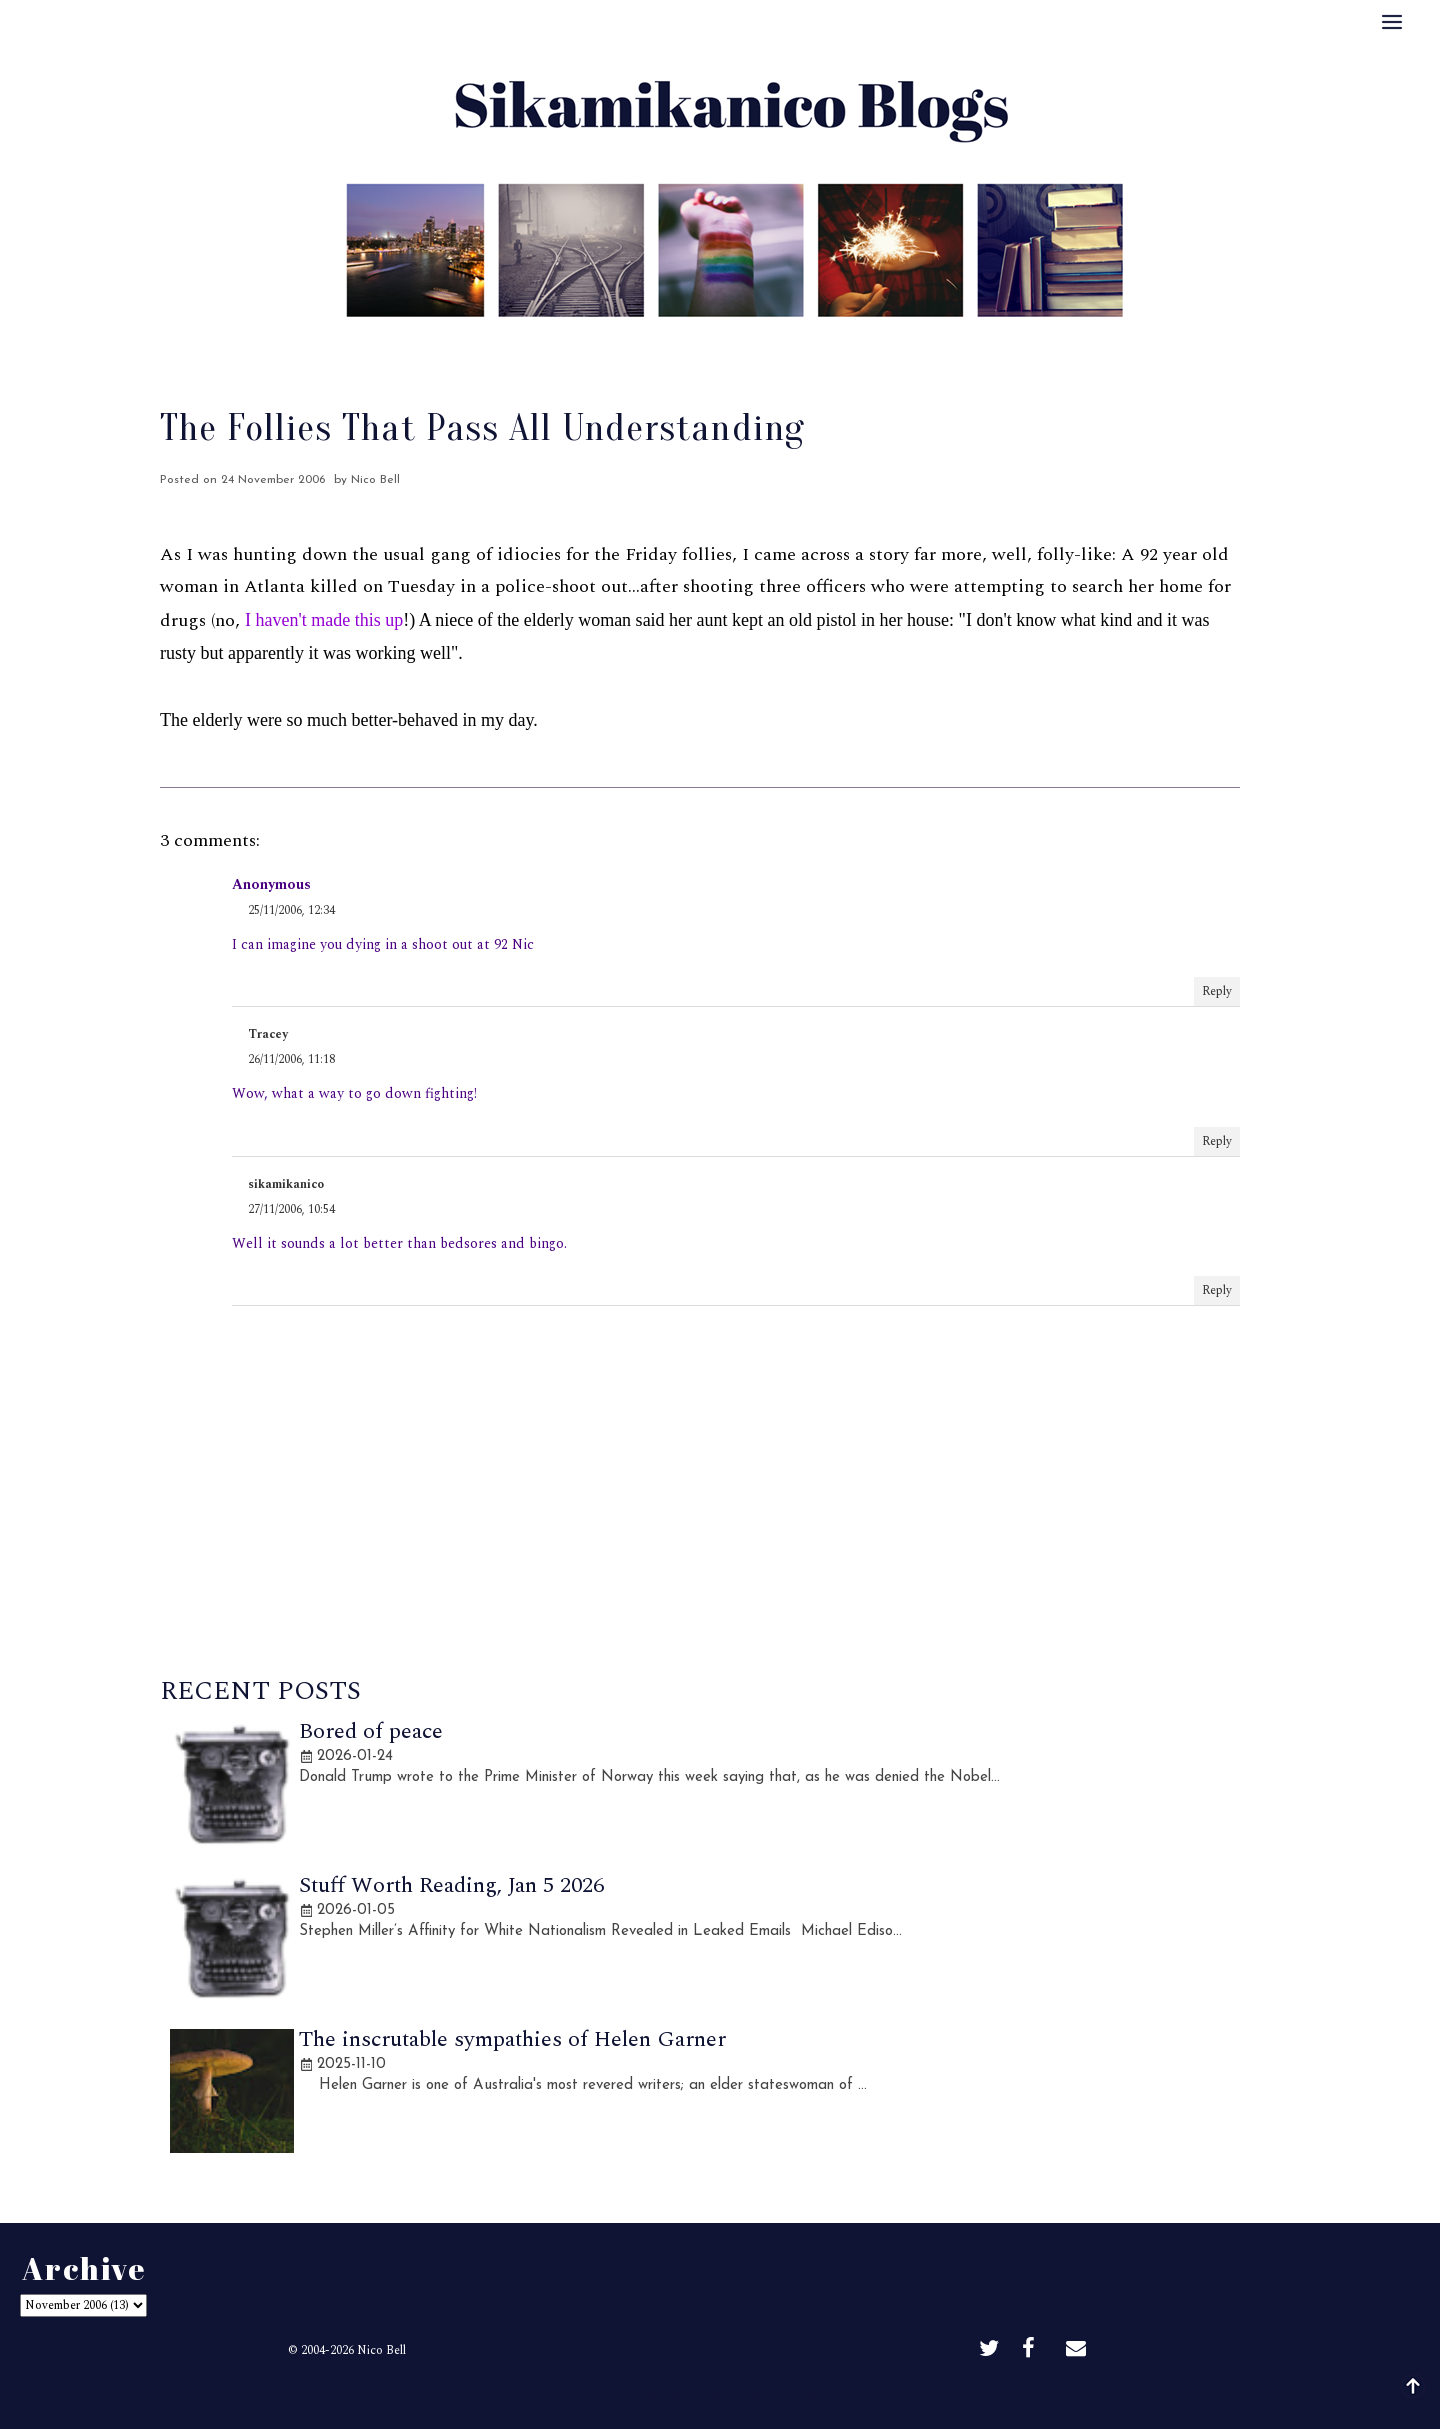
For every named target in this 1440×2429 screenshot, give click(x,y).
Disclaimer (862, 345)
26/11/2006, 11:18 (291, 1059)
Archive (763, 345)
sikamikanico (286, 1184)
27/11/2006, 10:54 (291, 1209)
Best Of (674, 345)
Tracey (268, 1034)
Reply (1217, 991)
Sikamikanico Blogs (770, 2396)
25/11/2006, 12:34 (291, 910)
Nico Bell (381, 2350)
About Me (576, 345)
